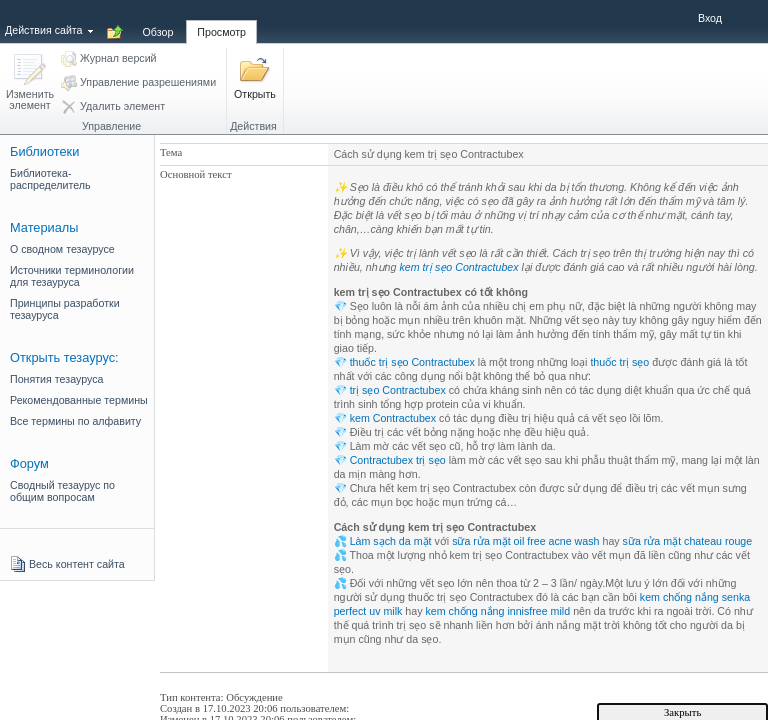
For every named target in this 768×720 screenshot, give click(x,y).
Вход (710, 18)
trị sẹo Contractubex (398, 390)
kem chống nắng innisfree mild (497, 611)
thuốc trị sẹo (619, 362)
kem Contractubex (393, 418)
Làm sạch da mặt (391, 541)
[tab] (158, 21)
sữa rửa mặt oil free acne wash (525, 541)
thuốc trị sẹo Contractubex (412, 362)
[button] (30, 83)
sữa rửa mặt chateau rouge (688, 541)
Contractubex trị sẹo (398, 460)
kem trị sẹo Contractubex (458, 267)
